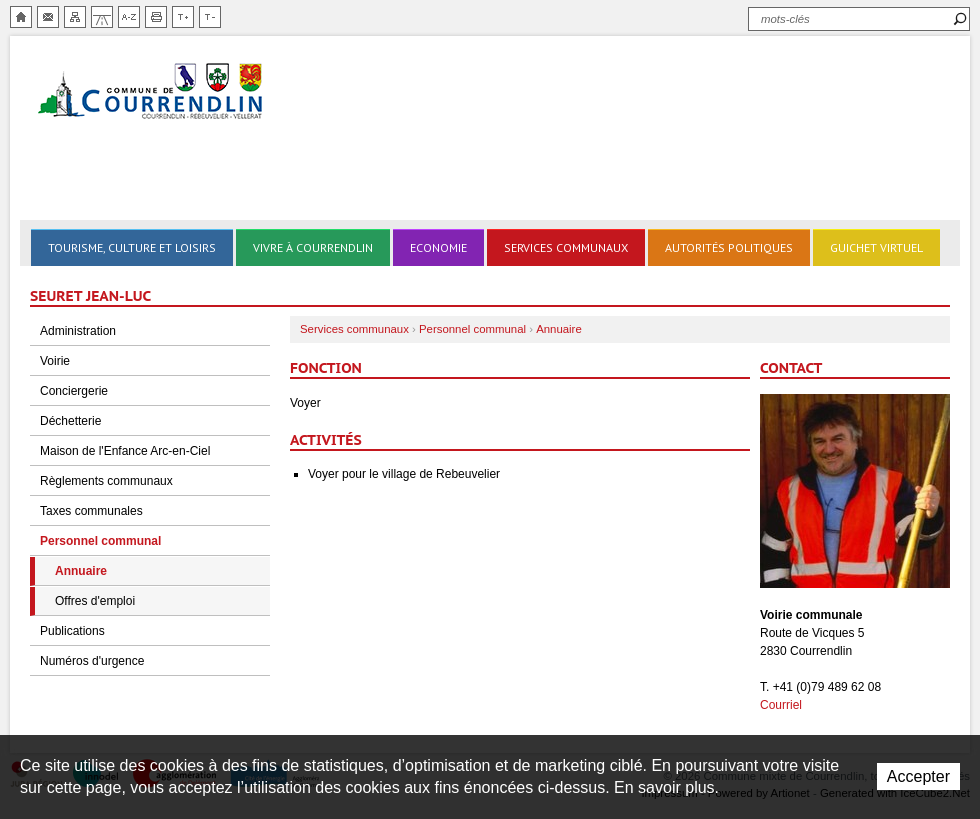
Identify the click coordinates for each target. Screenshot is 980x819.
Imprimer (156, 17)
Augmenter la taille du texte (183, 17)
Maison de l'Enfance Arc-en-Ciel (125, 451)
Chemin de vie (102, 17)
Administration (78, 331)
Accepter (918, 776)
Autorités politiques (729, 247)
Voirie (55, 361)
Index (129, 17)
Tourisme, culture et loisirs (132, 247)
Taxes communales (91, 511)
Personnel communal (100, 541)
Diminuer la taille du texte (210, 17)
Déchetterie (70, 421)
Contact (48, 17)
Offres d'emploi (95, 601)
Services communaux (566, 247)
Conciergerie (74, 391)
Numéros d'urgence (92, 661)
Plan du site (75, 17)
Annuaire (81, 571)
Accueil (21, 17)
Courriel (781, 705)
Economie (438, 247)
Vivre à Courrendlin (313, 247)
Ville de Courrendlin (152, 92)
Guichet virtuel (876, 247)
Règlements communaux (106, 481)
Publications (72, 631)
